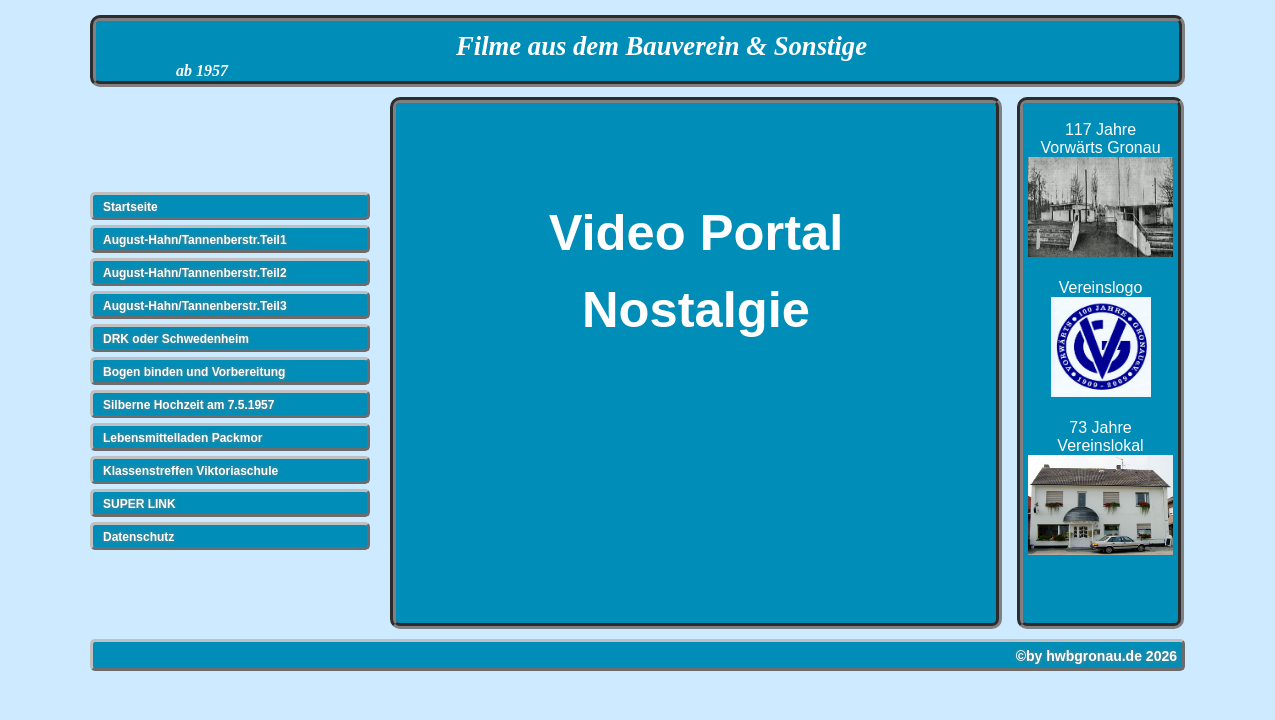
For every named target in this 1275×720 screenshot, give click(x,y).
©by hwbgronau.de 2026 (1096, 656)
